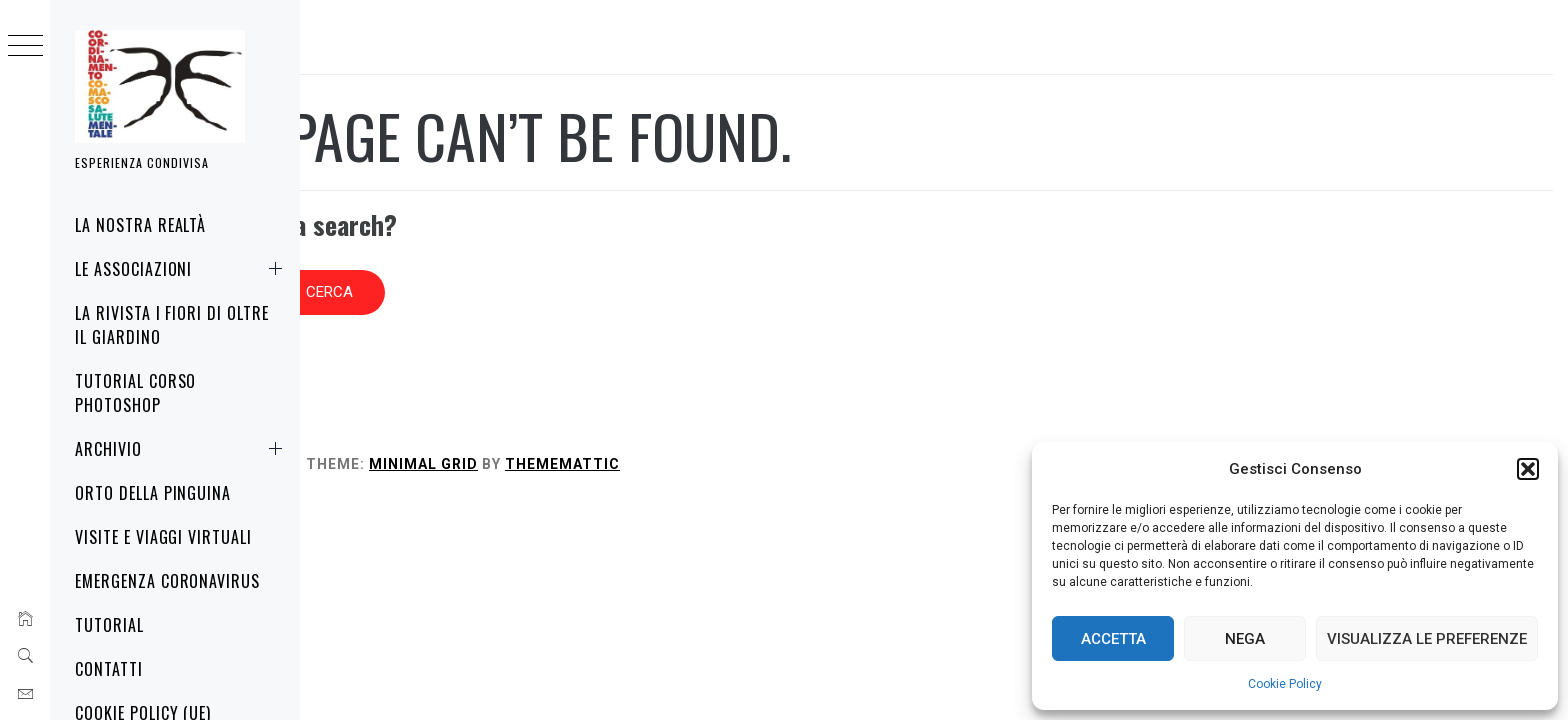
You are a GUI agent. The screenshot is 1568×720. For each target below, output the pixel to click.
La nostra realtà (140, 225)
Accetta (1113, 639)
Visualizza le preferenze (1427, 639)
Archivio (182, 449)
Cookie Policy (1285, 684)
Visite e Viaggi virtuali (163, 537)
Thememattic (862, 434)
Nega (1245, 639)
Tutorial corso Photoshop (135, 393)
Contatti (109, 669)
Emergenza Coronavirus (167, 581)
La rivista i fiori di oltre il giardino (172, 325)
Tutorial (109, 625)
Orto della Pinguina (153, 493)
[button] (1528, 469)
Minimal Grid (723, 434)
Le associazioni (182, 269)
